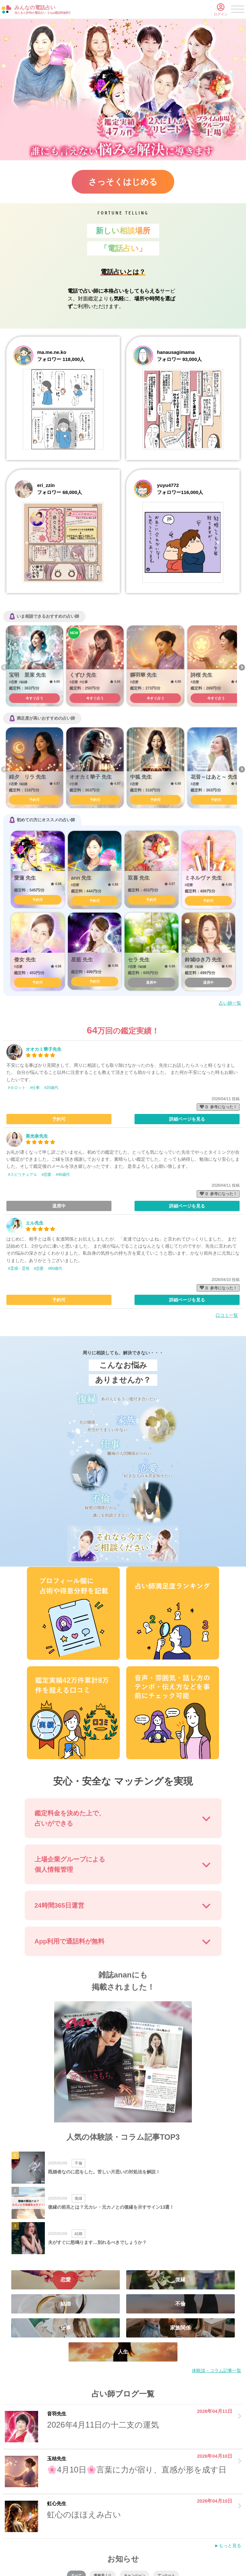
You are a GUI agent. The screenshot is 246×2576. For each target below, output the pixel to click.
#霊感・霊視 (18, 1268)
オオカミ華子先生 (44, 1049)
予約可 (34, 800)
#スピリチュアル (22, 1174)
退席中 (151, 982)
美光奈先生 (37, 1136)
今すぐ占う (34, 698)
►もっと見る (227, 2545)
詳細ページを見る (187, 1119)
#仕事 (35, 1087)
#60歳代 (55, 1268)
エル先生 (35, 1222)
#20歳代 (51, 1087)
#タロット (17, 1087)
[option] (34, 665)
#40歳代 (63, 1174)
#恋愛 (47, 1174)
